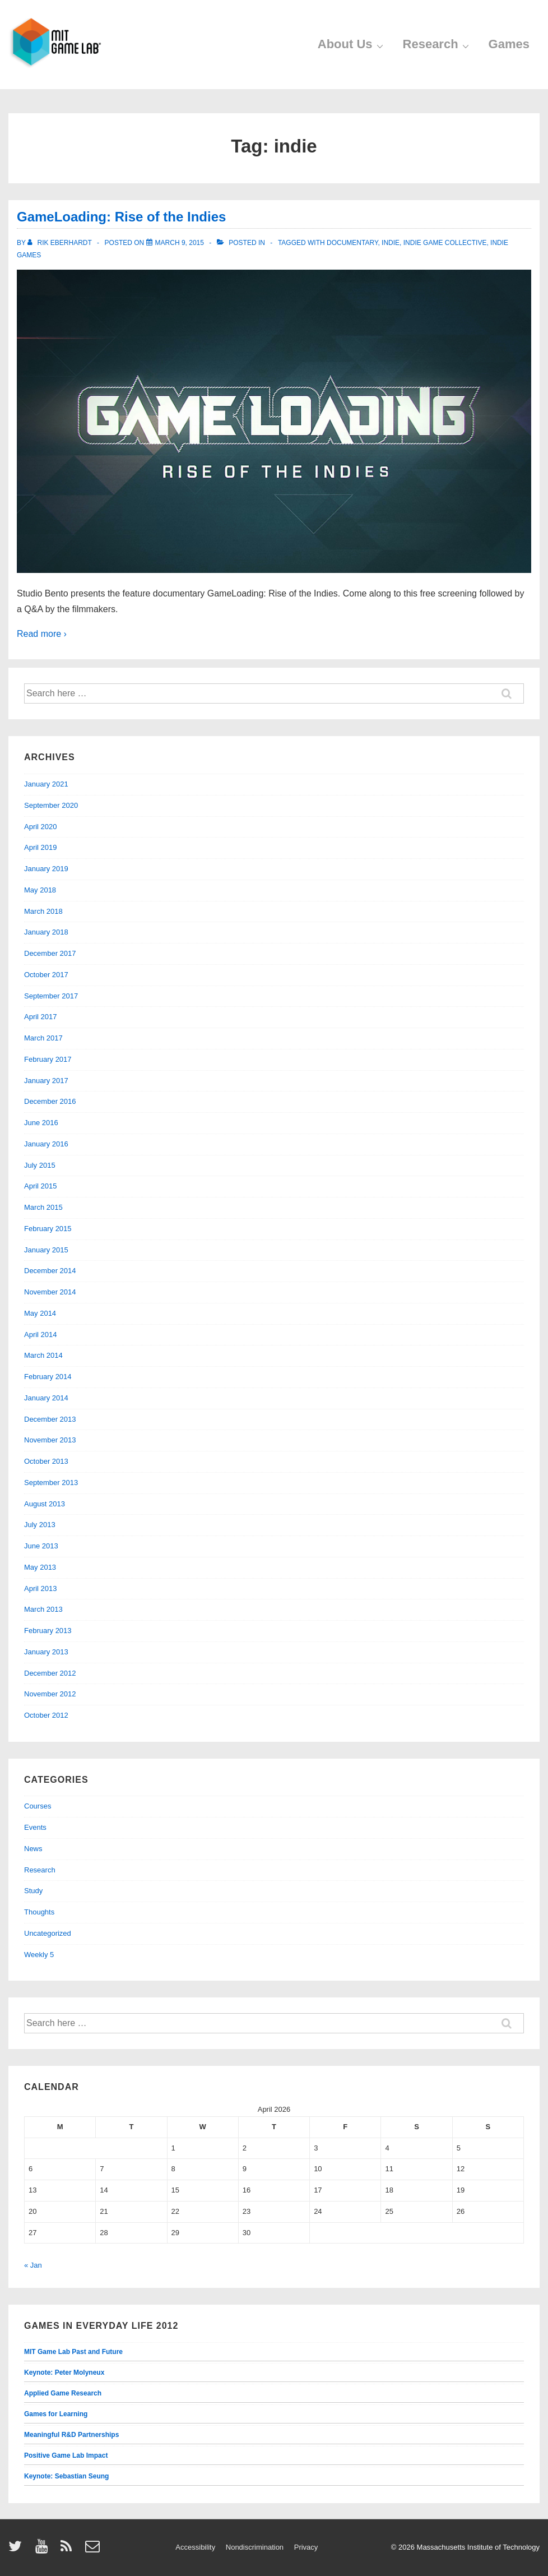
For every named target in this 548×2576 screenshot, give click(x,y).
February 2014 (48, 1376)
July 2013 (39, 1524)
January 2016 (46, 1144)
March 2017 (43, 1038)
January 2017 (46, 1080)
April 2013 (40, 1588)
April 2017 (40, 1016)
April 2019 (40, 847)
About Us (352, 45)
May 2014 (40, 1313)
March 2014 (43, 1355)
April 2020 (40, 826)
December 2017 (50, 953)
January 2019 (46, 868)
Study (33, 1890)
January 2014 (46, 1398)
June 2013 (41, 1546)
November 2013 (50, 1440)
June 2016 (41, 1122)
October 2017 (46, 974)
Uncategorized (47, 1933)
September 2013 (51, 1482)
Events (35, 1827)
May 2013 (40, 1567)
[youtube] (44, 2550)
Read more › (42, 634)
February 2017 (48, 1059)
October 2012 (46, 1715)
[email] (94, 2550)
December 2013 (50, 1419)
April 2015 (40, 1186)
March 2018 (43, 911)
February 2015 (48, 1228)
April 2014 (40, 1334)
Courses (37, 1806)
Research (437, 45)
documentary (352, 243)
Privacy (306, 2547)
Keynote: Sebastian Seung (66, 2476)
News (33, 1848)
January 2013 (46, 1652)
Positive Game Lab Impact (66, 2455)
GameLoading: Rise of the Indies (121, 216)
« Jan (33, 2265)
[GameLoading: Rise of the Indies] (179, 243)
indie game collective (445, 243)
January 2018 (46, 932)
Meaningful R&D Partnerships (71, 2435)
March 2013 (43, 1609)
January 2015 (46, 1250)
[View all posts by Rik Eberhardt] (60, 243)
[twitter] (17, 2550)
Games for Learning (55, 2414)
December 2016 (50, 1101)
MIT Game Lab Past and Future (73, 2352)
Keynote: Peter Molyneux (64, 2372)
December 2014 (50, 1270)
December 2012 (50, 1673)
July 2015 (39, 1165)
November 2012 (50, 1694)
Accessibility (195, 2547)
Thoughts (39, 1912)
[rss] (69, 2550)
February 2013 (48, 1630)
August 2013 (44, 1504)
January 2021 (46, 784)
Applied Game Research (62, 2393)
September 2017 (51, 996)
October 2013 (46, 1461)
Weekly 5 (39, 1954)
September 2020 (51, 805)
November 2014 (50, 1292)
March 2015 (43, 1207)
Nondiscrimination (255, 2547)
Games (509, 44)
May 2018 (40, 890)
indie (391, 243)
